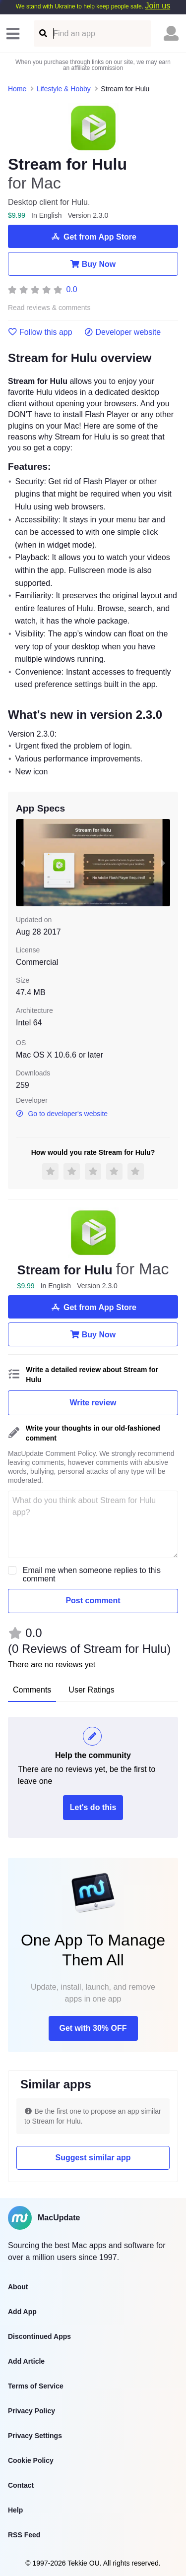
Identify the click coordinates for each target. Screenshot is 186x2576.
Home (17, 88)
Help (15, 2510)
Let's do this (93, 1807)
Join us (157, 5)
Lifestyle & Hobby (64, 88)
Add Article (26, 2361)
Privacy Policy (31, 2410)
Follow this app (40, 332)
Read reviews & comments (49, 308)
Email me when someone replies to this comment (92, 1574)
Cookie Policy (31, 2460)
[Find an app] (42, 33)
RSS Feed (24, 2534)
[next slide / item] (163, 862)
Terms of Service (35, 2386)
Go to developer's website (62, 1113)
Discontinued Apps (39, 2336)
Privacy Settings (35, 2435)
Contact (21, 2485)
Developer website (122, 332)
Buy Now (93, 263)
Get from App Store (93, 237)
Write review (93, 1402)
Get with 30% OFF (92, 2028)
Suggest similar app (92, 2157)
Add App (22, 2311)
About (18, 2286)
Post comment (92, 1600)
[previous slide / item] (23, 862)
